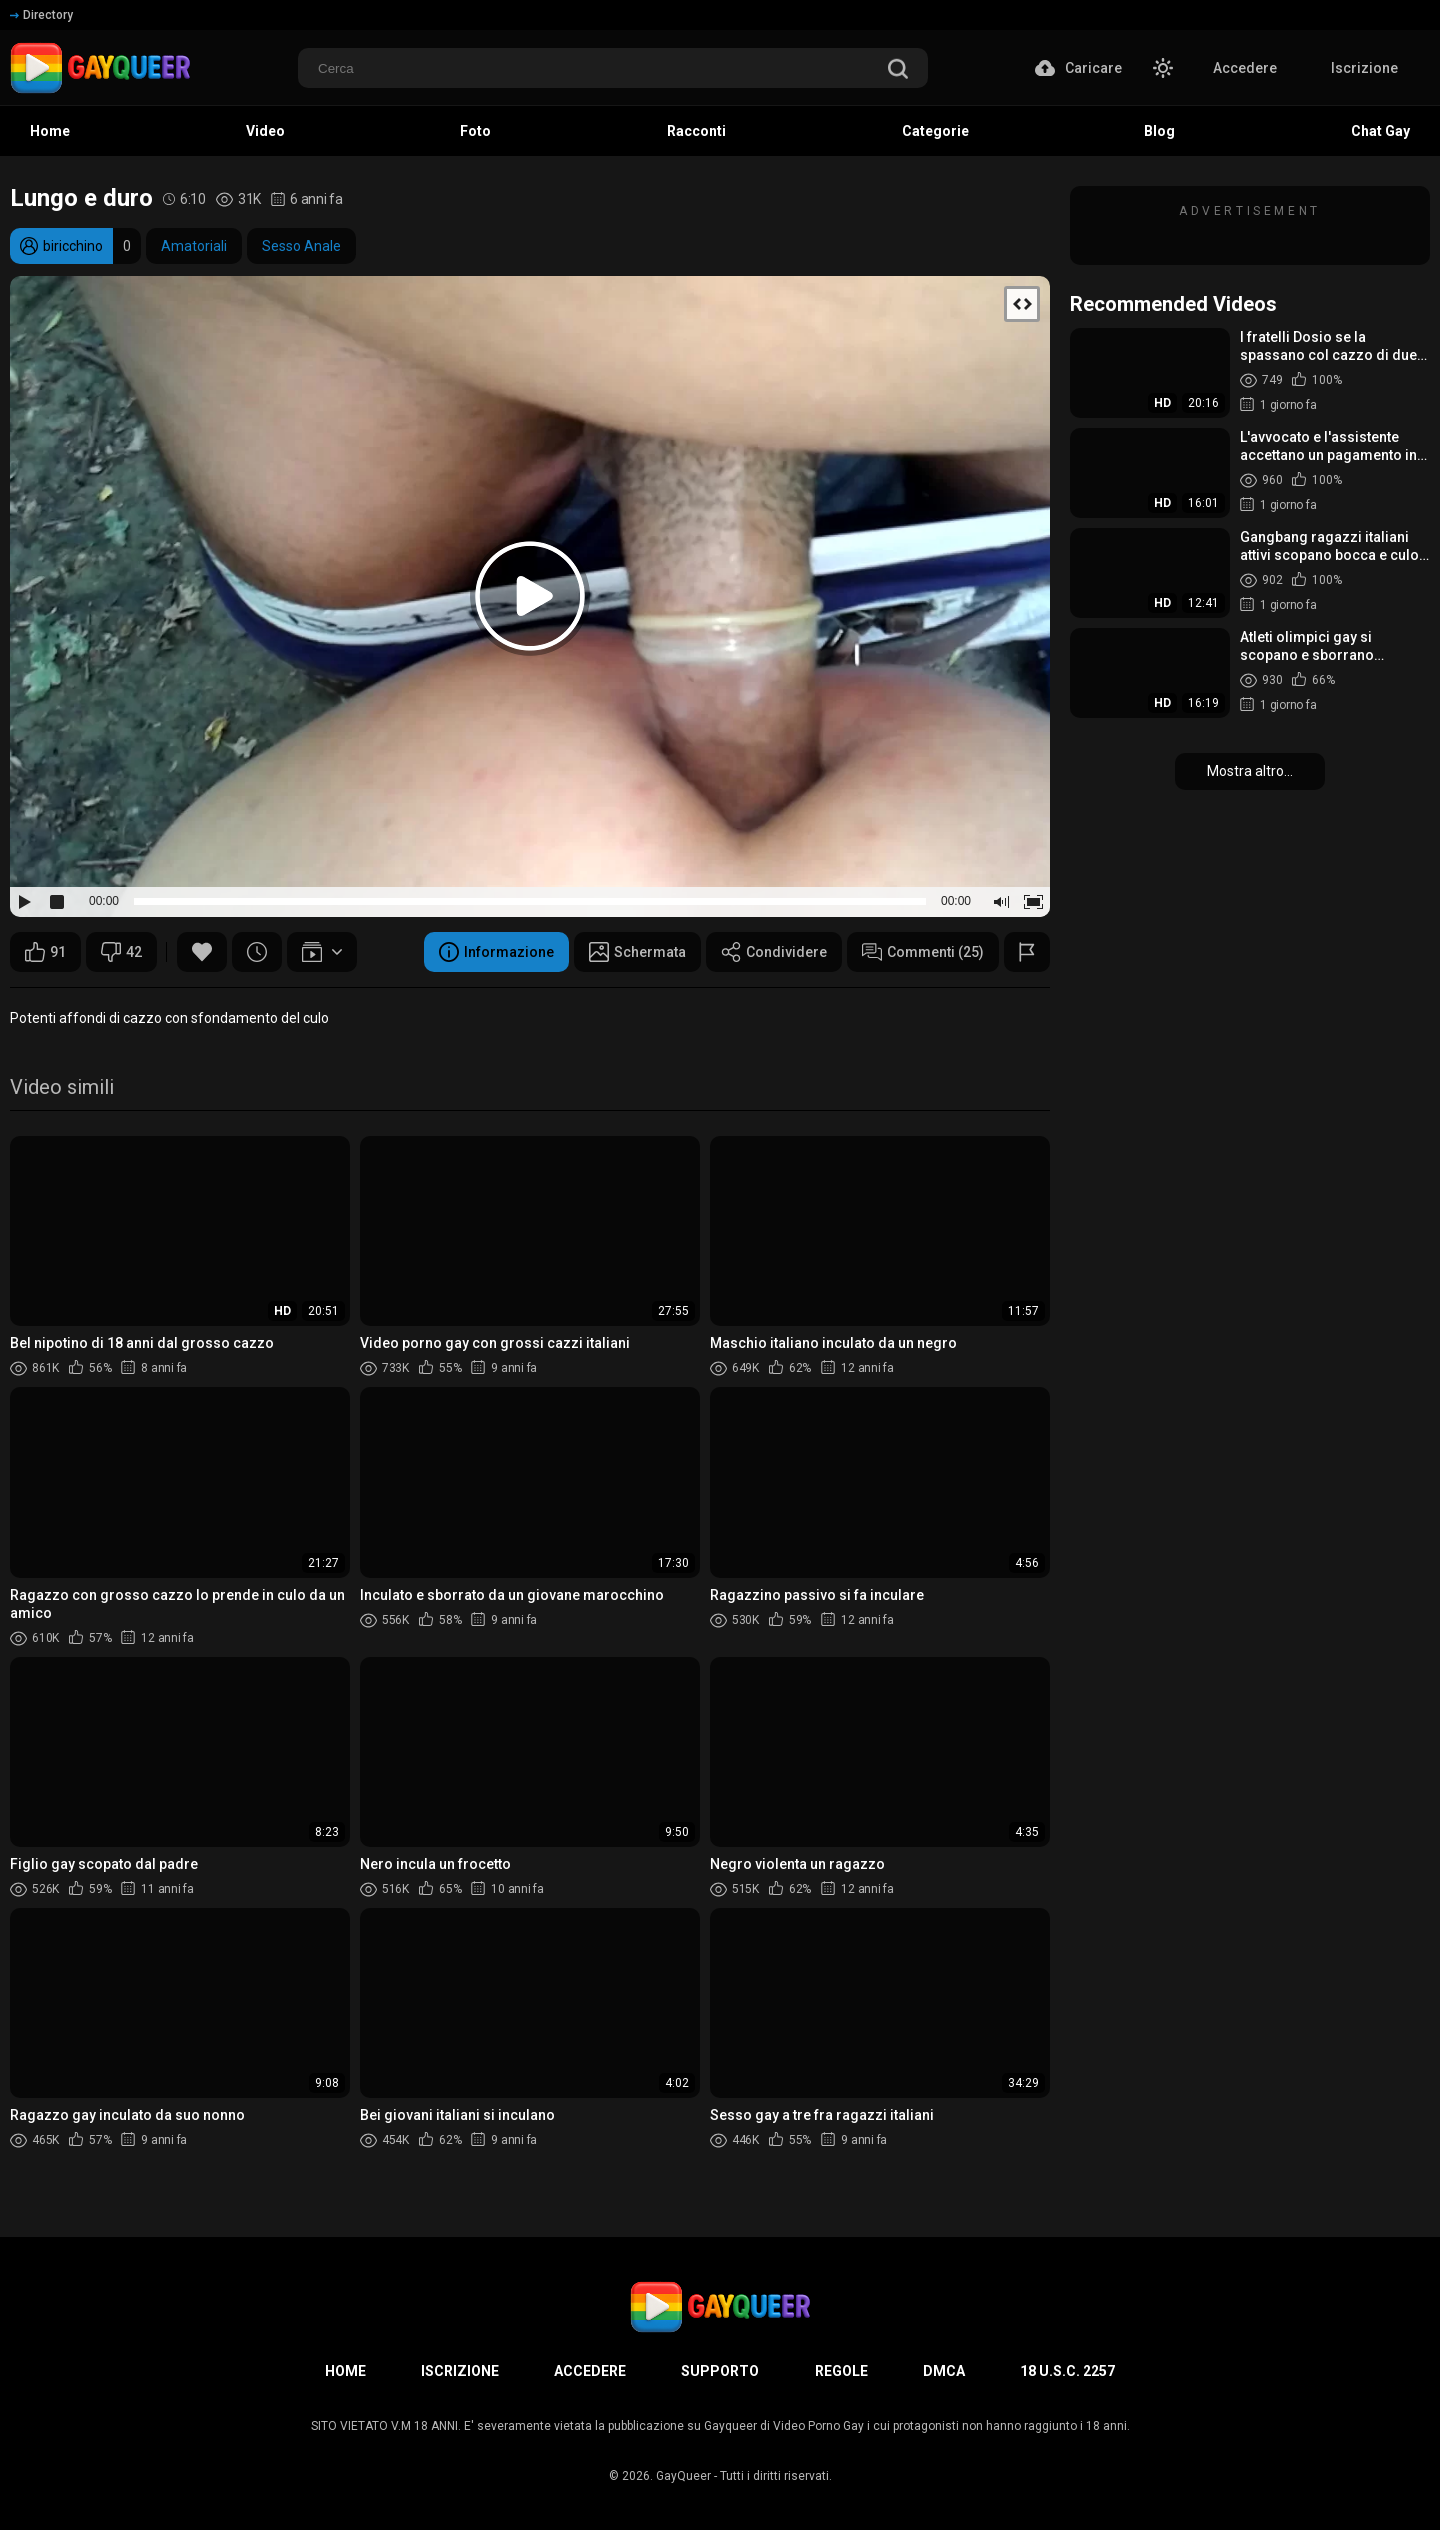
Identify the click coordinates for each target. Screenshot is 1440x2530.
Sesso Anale (301, 246)
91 (45, 952)
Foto (475, 131)
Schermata (637, 952)
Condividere (774, 952)
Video (265, 131)
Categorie (935, 131)
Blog (1159, 131)
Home (50, 131)
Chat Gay (1380, 131)
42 (121, 952)
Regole (841, 2371)
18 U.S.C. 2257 (1067, 2371)
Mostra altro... (1250, 771)
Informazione (496, 952)
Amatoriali (194, 246)
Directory (41, 15)
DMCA (944, 2371)
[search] (898, 70)
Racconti (696, 131)
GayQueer (683, 2476)
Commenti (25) (923, 952)
